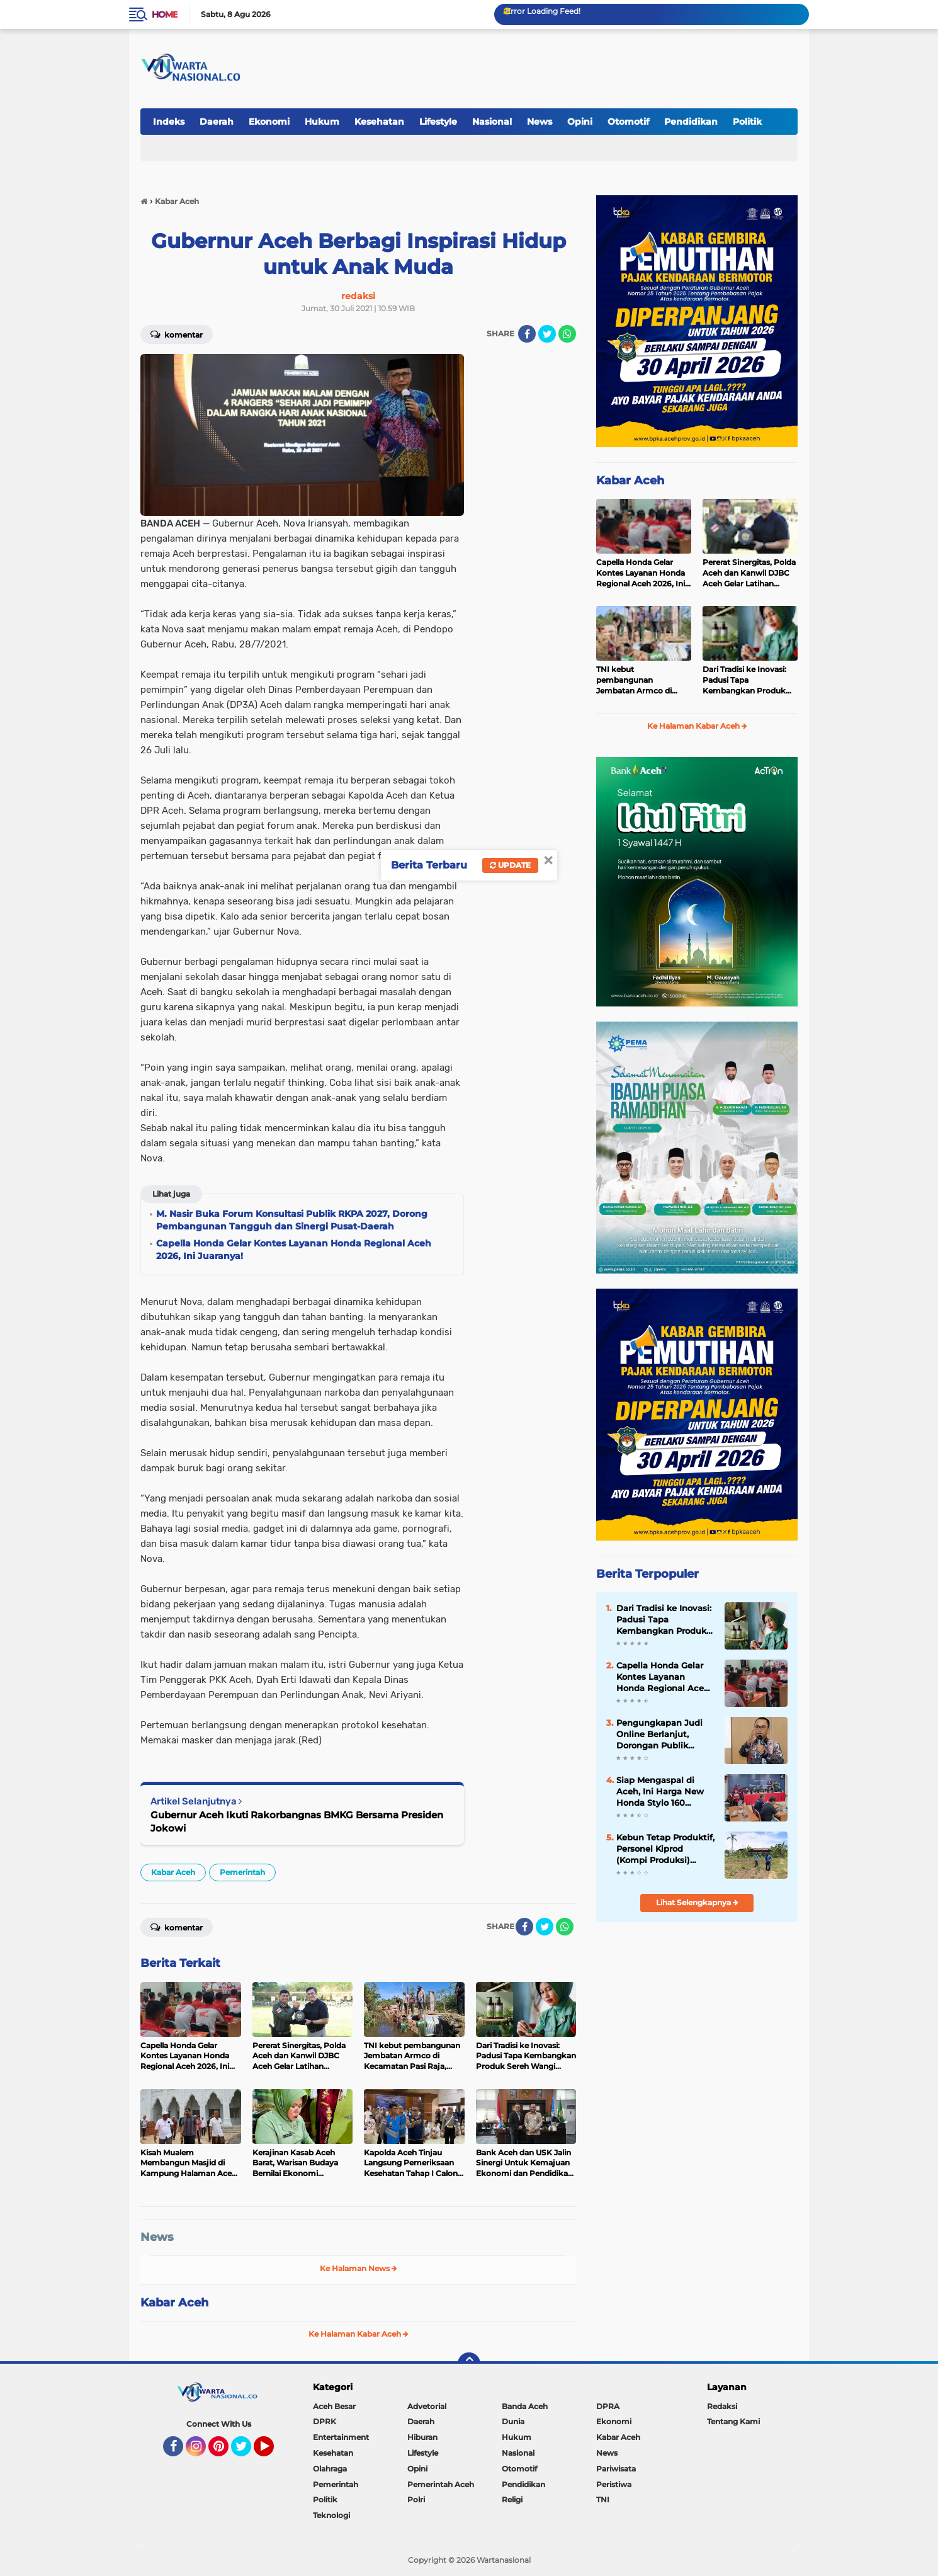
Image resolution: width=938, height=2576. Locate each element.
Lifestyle (438, 121)
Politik (747, 121)
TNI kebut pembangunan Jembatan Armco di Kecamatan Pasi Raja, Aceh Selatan (637, 680)
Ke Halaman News (358, 2268)
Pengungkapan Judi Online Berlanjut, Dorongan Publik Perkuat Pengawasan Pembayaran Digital (661, 1735)
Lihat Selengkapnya (697, 1902)
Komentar (176, 334)
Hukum (322, 121)
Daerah (217, 121)
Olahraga (330, 2468)
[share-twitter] (547, 334)
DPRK (324, 2421)
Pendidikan (691, 121)
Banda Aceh (525, 2406)
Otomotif (628, 121)
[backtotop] (469, 2363)
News (539, 121)
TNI (602, 2499)
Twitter (247, 2452)
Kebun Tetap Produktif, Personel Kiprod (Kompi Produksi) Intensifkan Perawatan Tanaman (665, 1849)
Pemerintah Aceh (440, 2484)
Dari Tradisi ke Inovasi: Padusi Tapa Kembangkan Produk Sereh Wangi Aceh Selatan (744, 680)
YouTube (272, 2452)
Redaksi (722, 2406)
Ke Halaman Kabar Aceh (358, 2334)
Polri (416, 2499)
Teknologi (331, 2515)
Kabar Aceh (173, 1872)
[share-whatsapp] (567, 334)
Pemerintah (242, 1872)
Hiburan (422, 2437)
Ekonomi (269, 121)
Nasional (492, 121)
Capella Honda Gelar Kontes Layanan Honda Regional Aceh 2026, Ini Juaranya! (640, 573)
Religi (512, 2499)
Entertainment (341, 2437)
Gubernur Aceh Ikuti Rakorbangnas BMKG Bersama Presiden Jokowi (296, 1821)
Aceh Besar (334, 2406)
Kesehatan (379, 121)
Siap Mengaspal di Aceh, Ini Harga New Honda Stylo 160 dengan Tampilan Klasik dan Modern (660, 1792)
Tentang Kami (733, 2421)
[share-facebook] (527, 334)
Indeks (168, 121)
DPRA (607, 2406)
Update (510, 865)
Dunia (513, 2421)
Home (165, 14)
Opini (579, 121)
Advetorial (426, 2406)
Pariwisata (616, 2468)
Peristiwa (613, 2484)
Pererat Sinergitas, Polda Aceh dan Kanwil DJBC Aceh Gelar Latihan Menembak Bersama (749, 573)
